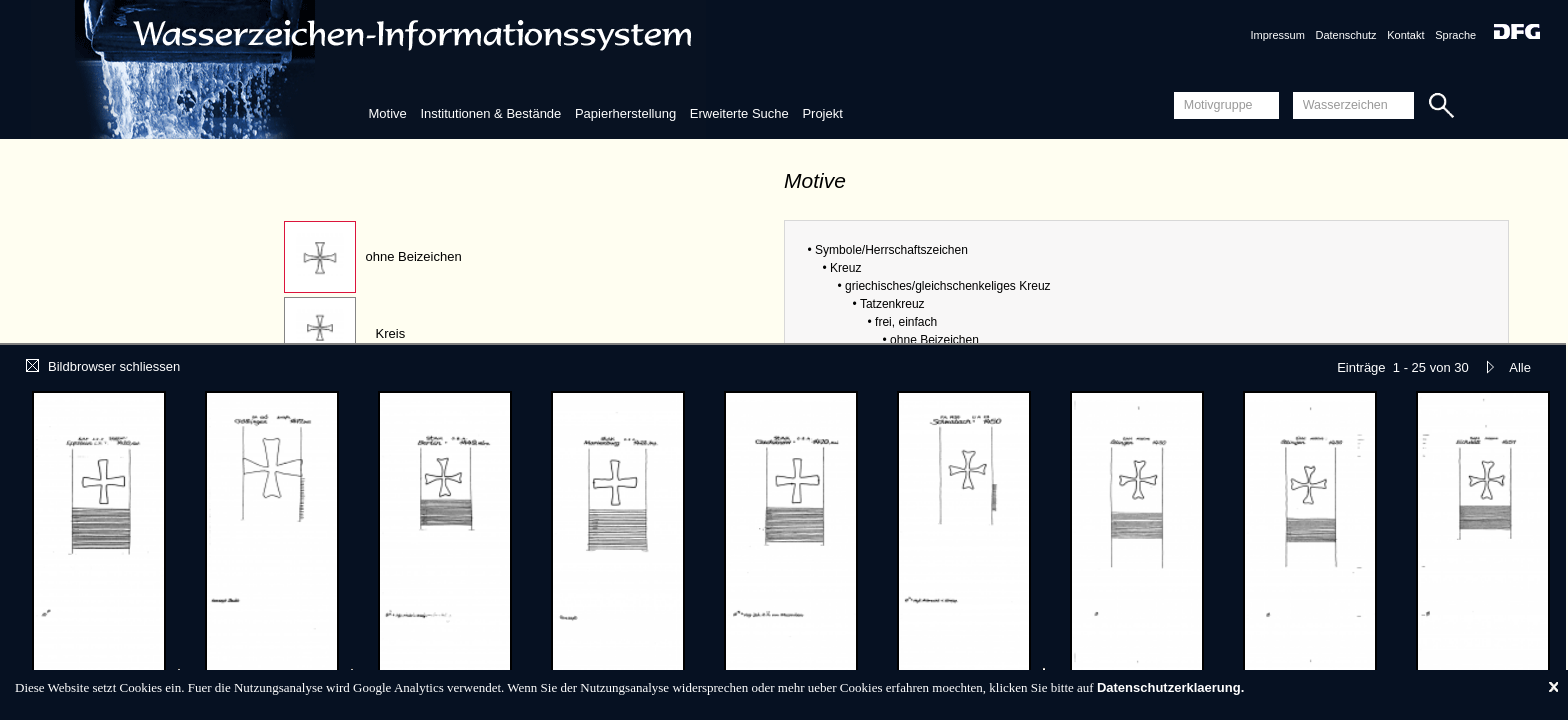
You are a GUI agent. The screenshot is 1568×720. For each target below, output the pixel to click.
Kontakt (1405, 35)
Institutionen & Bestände (490, 113)
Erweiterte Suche (739, 113)
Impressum (1277, 35)
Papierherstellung (625, 113)
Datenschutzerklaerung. (1170, 687)
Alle (1520, 367)
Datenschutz (1345, 35)
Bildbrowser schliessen (103, 366)
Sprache (1455, 35)
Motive (387, 113)
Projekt (822, 113)
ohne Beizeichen (414, 256)
